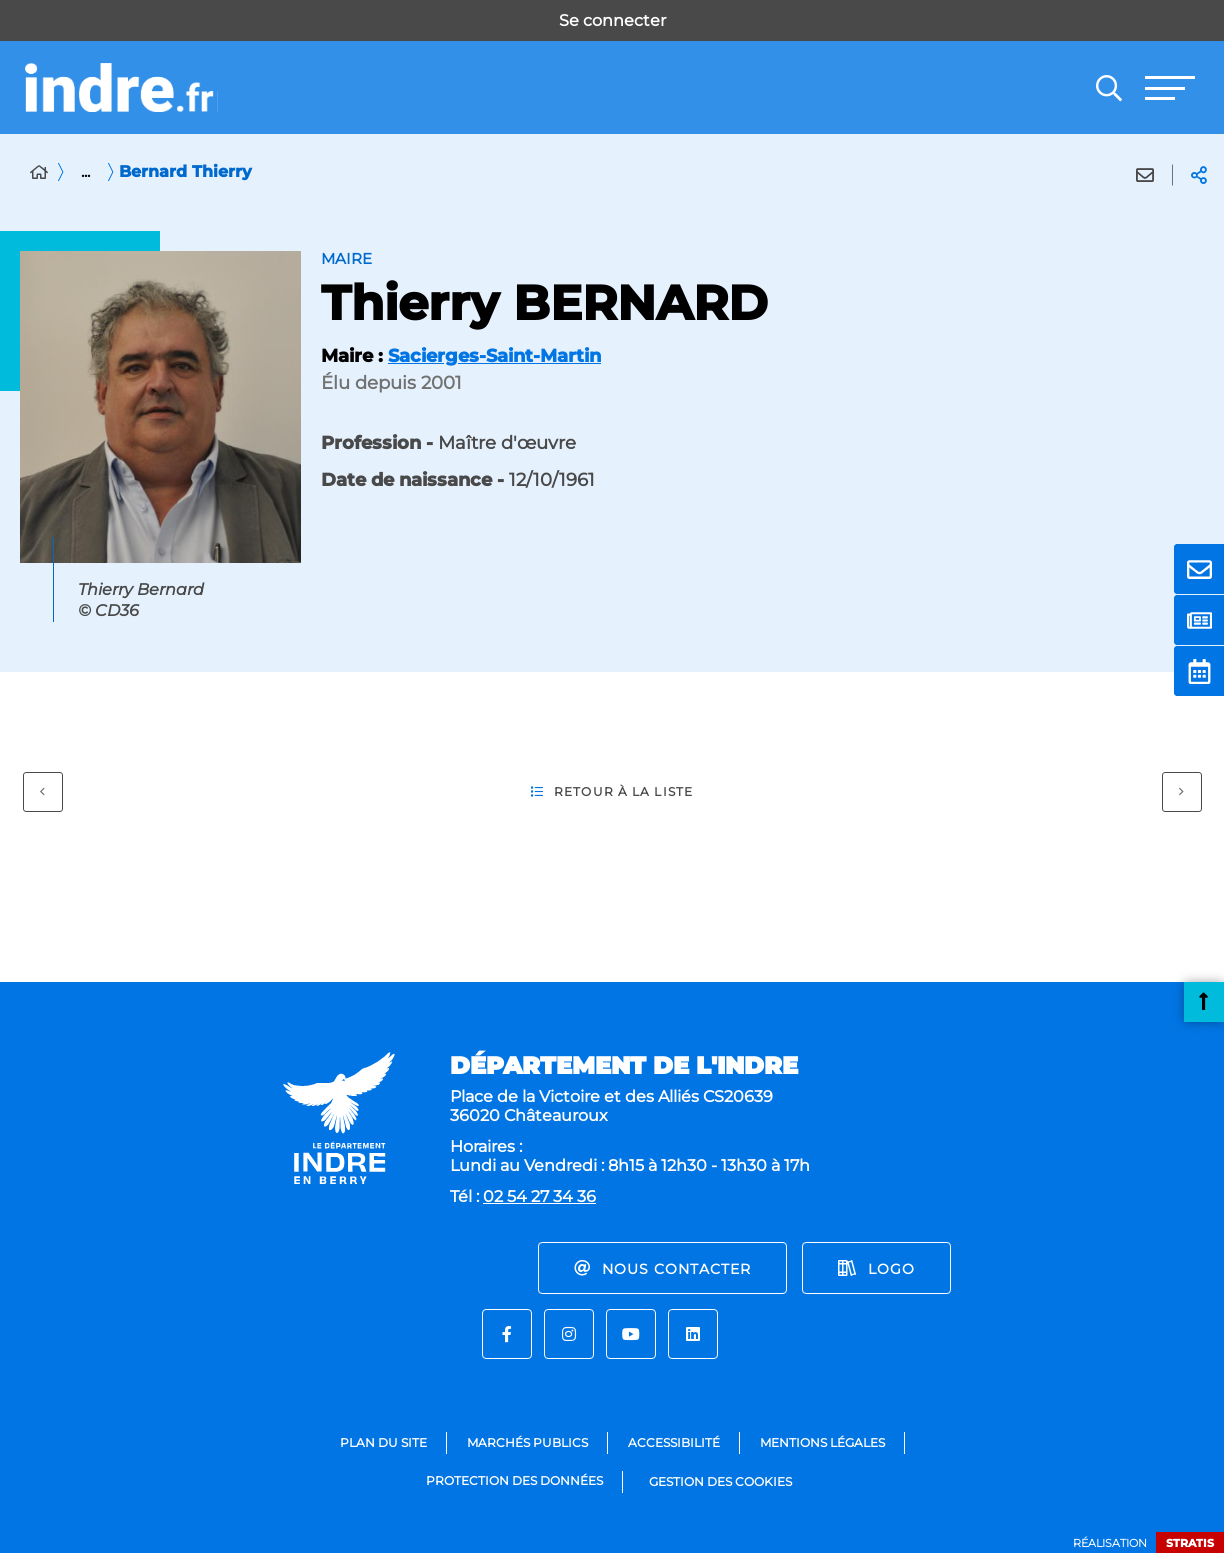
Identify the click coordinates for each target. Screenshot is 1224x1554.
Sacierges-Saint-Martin (494, 356)
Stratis (1190, 1543)
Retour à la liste (612, 792)
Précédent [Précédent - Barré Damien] (34, 787)
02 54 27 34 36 (539, 1196)
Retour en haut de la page (1204, 1002)
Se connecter (612, 20)
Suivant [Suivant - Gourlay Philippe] (1173, 787)
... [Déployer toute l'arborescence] (85, 171)
